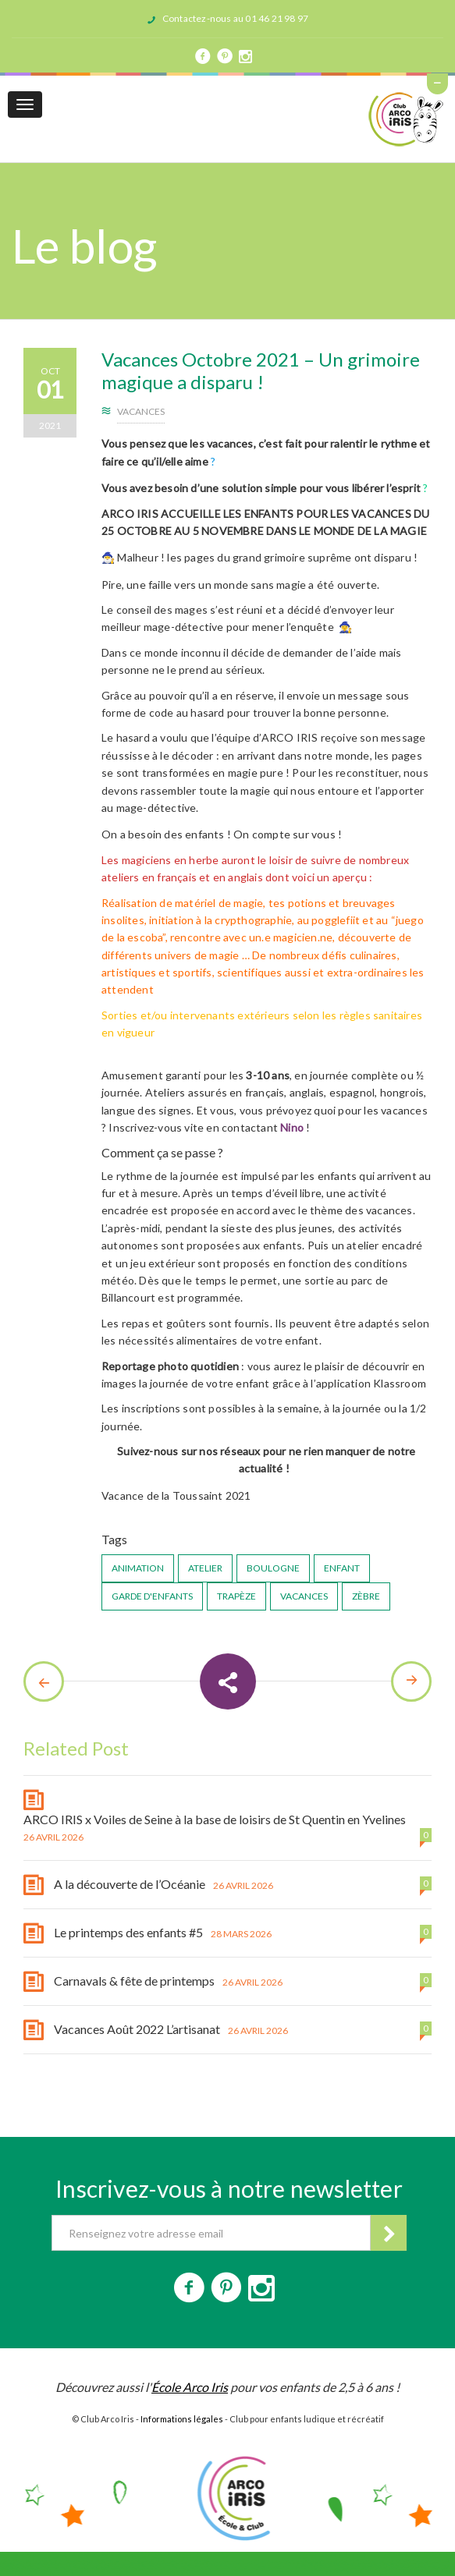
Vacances (141, 411)
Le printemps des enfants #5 (128, 1932)
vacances (304, 1596)
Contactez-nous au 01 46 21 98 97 (235, 18)
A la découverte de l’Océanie (129, 1883)
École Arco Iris (189, 2386)
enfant (342, 1568)
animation (138, 1568)
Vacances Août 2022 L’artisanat (137, 2028)
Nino (292, 1127)
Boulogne (273, 1568)
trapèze (236, 1596)
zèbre (366, 1596)
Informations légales (181, 2419)
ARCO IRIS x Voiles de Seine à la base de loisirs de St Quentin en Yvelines (214, 1819)
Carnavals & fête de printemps (134, 1980)
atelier (205, 1568)
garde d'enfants (152, 1596)
